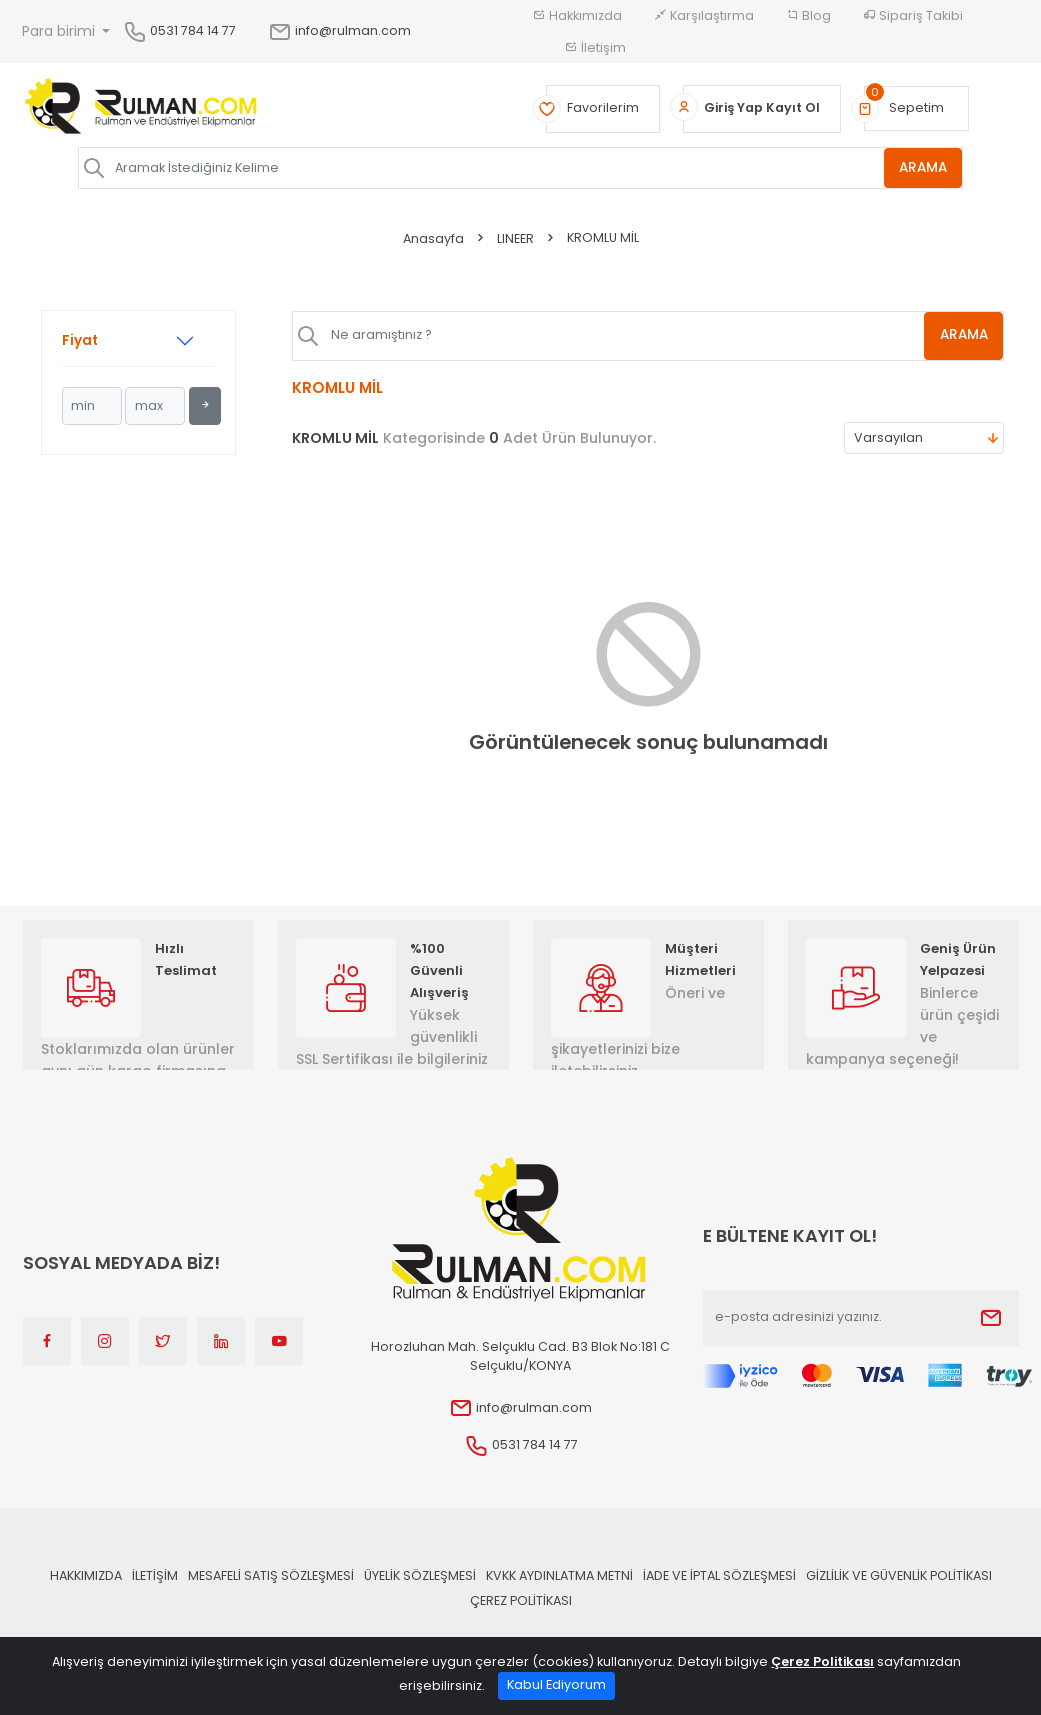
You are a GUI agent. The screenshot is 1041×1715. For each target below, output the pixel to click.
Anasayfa (433, 238)
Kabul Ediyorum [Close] (556, 1684)
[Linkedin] (221, 1341)
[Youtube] (279, 1341)
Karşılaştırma (704, 15)
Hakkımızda (577, 15)
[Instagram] (105, 1341)
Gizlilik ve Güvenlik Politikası (899, 1575)
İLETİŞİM (155, 1575)
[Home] (141, 109)
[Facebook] (47, 1341)
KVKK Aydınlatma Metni (559, 1575)
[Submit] (991, 1318)
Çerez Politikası (521, 1600)
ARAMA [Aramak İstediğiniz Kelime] (923, 167)
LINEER (515, 238)
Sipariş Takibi (913, 15)
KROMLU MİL (603, 237)
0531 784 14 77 (193, 30)
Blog (808, 15)
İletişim (595, 47)
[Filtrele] (205, 406)
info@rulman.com (339, 30)
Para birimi (60, 31)
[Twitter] (163, 1341)
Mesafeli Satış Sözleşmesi (271, 1575)
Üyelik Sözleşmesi (420, 1575)
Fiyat (80, 340)
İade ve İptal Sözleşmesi (719, 1575)
